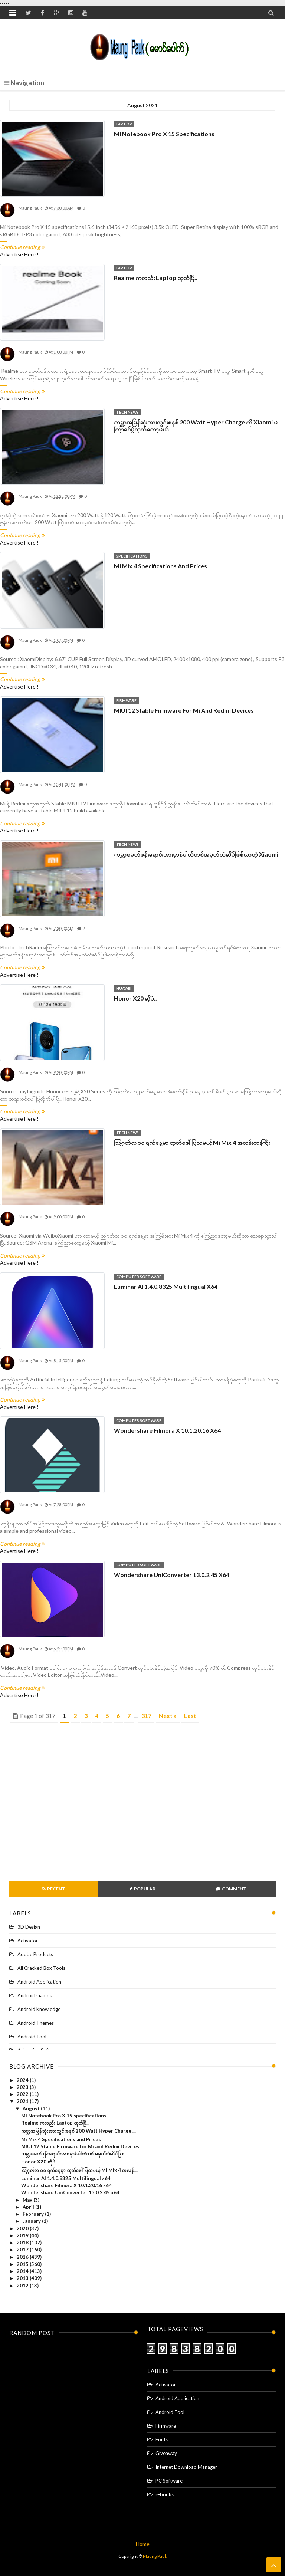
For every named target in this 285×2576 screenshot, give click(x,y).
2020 (23, 2228)
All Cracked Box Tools (41, 1968)
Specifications (132, 556)
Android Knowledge (38, 2009)
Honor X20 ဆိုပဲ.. (135, 998)
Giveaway (166, 2453)
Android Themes (35, 2023)
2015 (23, 2264)
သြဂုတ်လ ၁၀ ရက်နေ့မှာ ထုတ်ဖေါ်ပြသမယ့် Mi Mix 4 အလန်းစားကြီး (192, 1142)
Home (143, 2544)
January (32, 2221)
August (32, 2109)
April (29, 2207)
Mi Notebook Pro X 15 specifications (164, 133)
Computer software (138, 1276)
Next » (168, 1715)
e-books (164, 2494)
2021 (23, 2101)
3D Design (28, 1927)
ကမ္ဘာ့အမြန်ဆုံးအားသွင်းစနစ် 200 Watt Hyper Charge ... (78, 2131)
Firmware (126, 700)
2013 (23, 2278)
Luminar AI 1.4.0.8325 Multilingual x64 (165, 1286)
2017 (23, 2250)
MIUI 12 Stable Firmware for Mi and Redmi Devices (184, 710)
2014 (23, 2271)
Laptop (124, 124)
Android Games (34, 1995)
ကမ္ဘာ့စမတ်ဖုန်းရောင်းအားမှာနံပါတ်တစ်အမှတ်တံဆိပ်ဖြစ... (74, 2153)
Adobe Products (35, 1954)
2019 (23, 2235)
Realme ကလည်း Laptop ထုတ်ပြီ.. (155, 277)
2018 (23, 2242)
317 (146, 1715)
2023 (23, 2087)
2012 (23, 2285)
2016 (23, 2257)
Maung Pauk (155, 2556)
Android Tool (31, 2037)
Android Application (39, 1982)
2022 (23, 2094)
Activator (27, 1941)
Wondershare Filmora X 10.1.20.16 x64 (167, 1430)
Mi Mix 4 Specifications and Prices (160, 565)
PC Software (169, 2481)
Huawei (123, 988)
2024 (23, 2080)
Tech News (127, 412)
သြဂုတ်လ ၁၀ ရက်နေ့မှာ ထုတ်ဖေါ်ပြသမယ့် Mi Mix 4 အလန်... (79, 2170)
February (34, 2214)
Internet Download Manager (186, 2467)
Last (190, 1715)
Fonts (161, 2439)
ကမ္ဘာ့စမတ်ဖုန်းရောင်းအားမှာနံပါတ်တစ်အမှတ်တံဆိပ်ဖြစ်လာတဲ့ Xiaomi (196, 854)
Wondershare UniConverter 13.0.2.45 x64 (171, 1574)
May (28, 2200)
